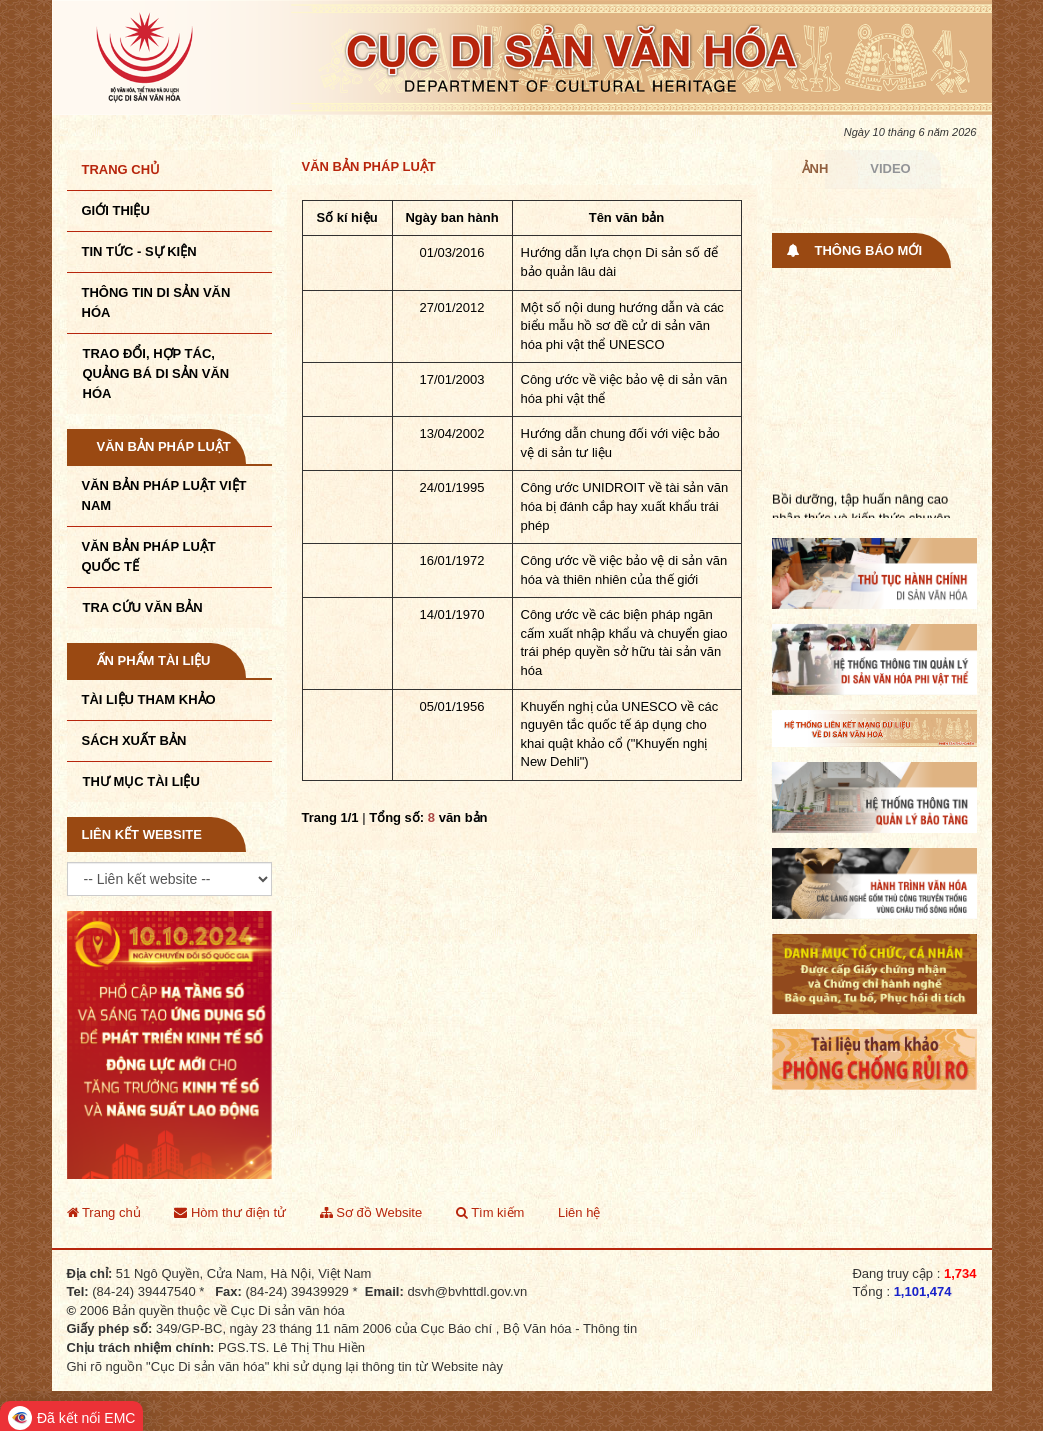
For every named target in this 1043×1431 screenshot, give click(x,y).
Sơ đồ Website (371, 1212)
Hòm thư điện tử (230, 1212)
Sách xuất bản (134, 740)
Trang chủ (121, 169)
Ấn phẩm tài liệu (154, 660)
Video (890, 168)
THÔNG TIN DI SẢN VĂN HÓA (156, 302)
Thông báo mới (869, 250)
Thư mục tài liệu (141, 781)
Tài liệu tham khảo (149, 699)
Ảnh (815, 168)
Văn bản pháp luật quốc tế (149, 556)
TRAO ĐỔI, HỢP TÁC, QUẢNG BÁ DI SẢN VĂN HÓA (156, 373)
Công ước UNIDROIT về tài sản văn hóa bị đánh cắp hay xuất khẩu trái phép (625, 506)
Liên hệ (579, 1212)
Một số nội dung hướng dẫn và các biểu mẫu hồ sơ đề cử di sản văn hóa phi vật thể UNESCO (622, 326)
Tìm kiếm (490, 1212)
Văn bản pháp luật (164, 446)
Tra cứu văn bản (143, 607)
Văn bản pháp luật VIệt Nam (164, 495)
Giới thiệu (116, 210)
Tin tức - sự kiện (139, 251)
